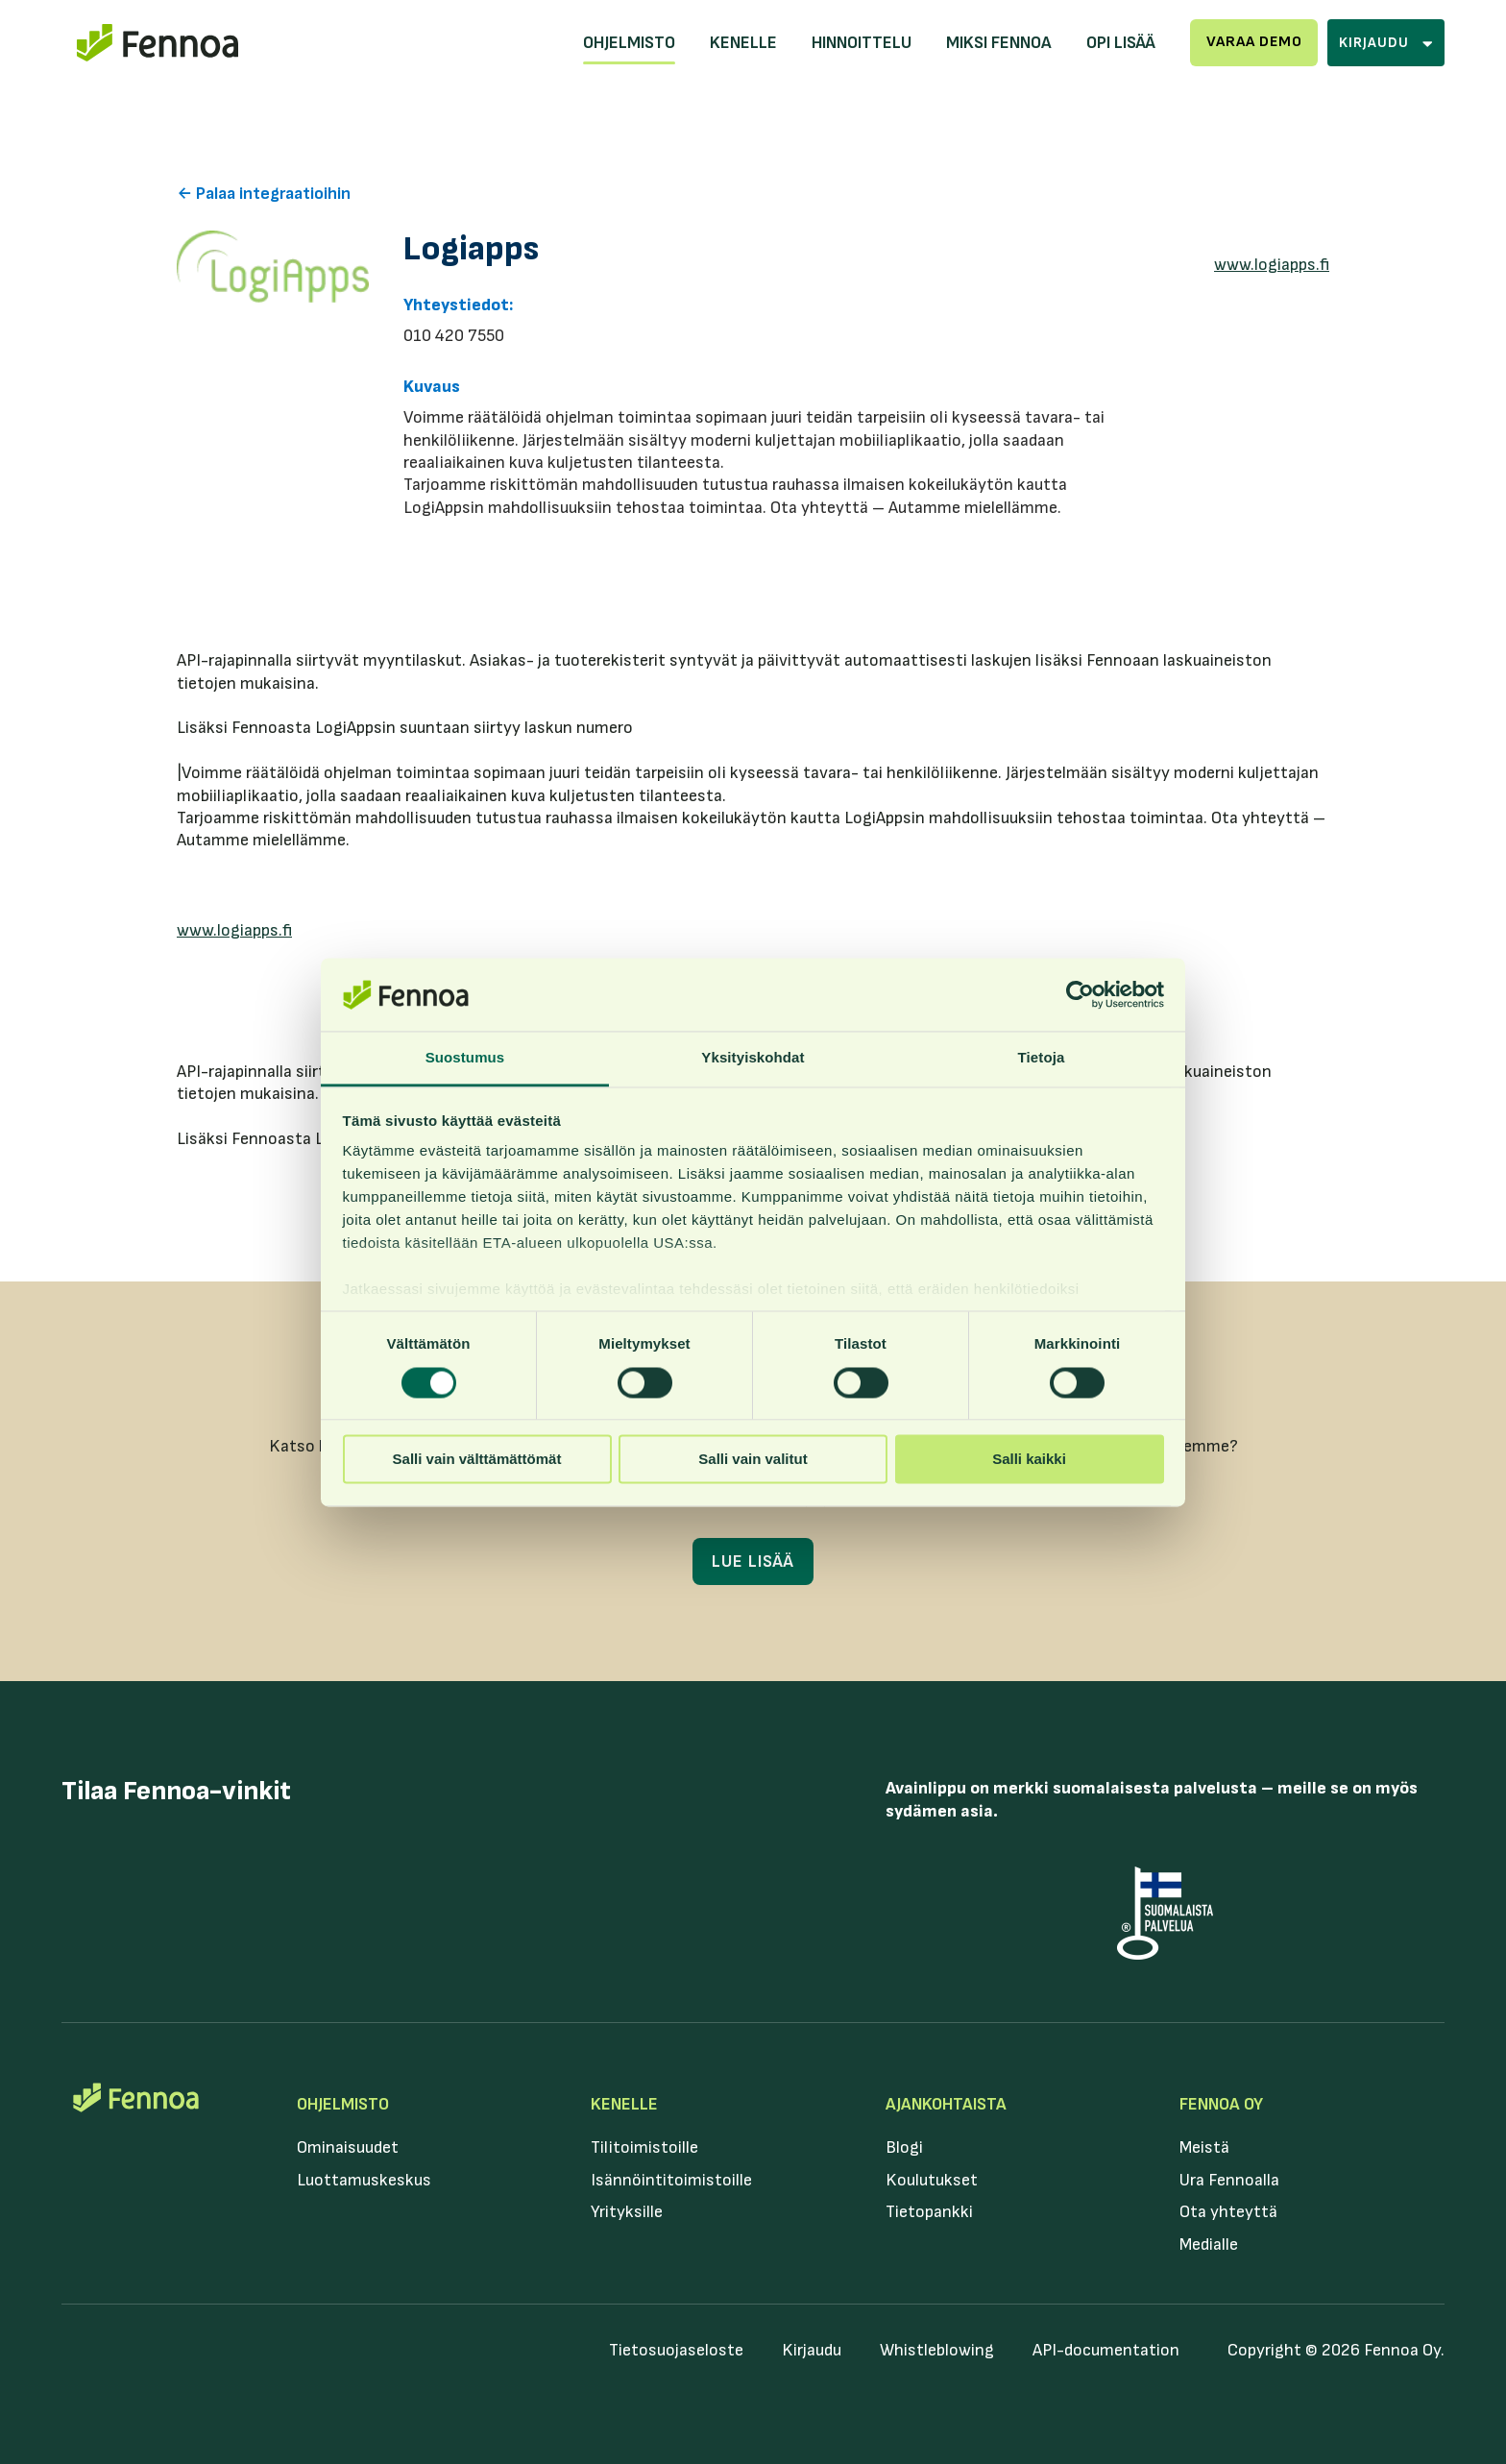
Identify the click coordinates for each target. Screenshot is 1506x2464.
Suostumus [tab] (465, 1058)
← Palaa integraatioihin (264, 193)
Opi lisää (1120, 43)
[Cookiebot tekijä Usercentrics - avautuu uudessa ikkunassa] (1080, 994)
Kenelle (743, 43)
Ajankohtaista (946, 2104)
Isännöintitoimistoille (671, 2180)
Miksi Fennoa (999, 43)
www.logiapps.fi (1271, 265)
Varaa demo (1254, 42)
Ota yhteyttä (1228, 2212)
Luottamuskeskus (364, 2180)
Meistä (1204, 2147)
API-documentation (1105, 2350)
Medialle (1208, 2244)
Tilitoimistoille (644, 2147)
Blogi (904, 2147)
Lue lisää (753, 1561)
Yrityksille (627, 2212)
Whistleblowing (937, 2350)
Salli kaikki (1029, 1460)
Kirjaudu (811, 2350)
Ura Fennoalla (1229, 2180)
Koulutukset (932, 2180)
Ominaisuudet (348, 2147)
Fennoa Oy (1221, 2104)
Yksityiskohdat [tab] (752, 1058)
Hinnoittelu (861, 43)
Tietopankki (929, 2212)
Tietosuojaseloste (676, 2350)
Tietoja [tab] (1041, 1058)
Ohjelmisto (629, 43)
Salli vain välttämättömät (477, 1460)
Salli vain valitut (752, 1460)
